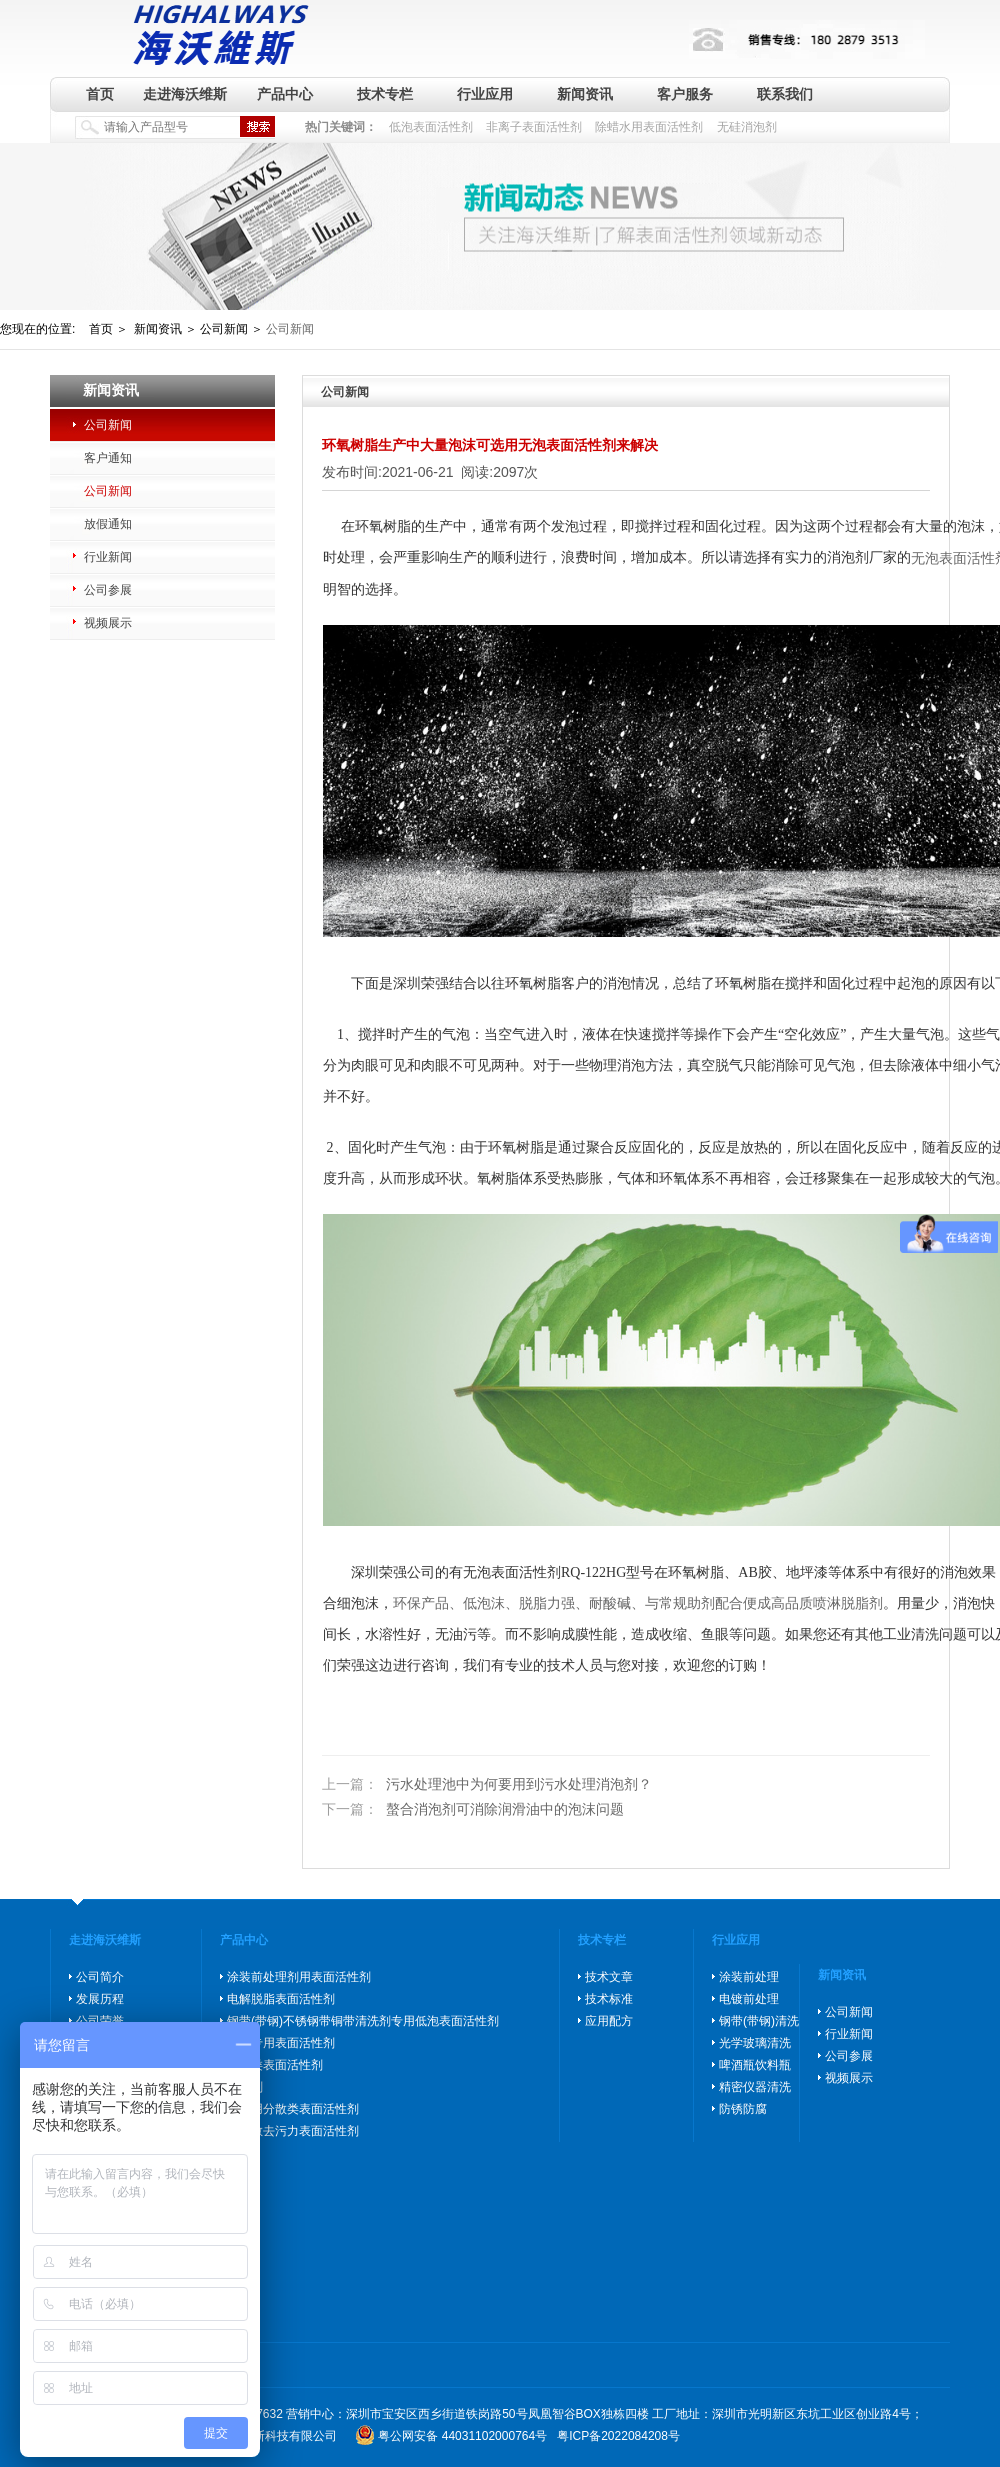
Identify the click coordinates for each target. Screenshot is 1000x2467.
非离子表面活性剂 (534, 127)
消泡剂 (245, 2087)
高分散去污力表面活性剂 (293, 2131)
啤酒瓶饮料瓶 (755, 2065)
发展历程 (100, 1999)
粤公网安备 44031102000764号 (462, 2436)
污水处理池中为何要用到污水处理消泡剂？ (487, 1784)
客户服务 (685, 94)
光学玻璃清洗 (755, 2043)
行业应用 (485, 94)
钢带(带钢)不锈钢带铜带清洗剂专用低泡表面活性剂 (363, 2021)
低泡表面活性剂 (431, 127)
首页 (100, 94)
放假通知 (108, 524)
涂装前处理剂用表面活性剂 (299, 1977)
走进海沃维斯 (185, 94)
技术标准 (609, 1999)
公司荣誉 (100, 2021)
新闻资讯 (585, 94)
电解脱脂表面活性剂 (281, 1999)
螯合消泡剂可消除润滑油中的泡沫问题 (473, 1810)
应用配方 (609, 2021)
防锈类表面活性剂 (275, 2065)
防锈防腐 (743, 2109)
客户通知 (108, 458)
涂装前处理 (749, 1977)
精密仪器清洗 (755, 2087)
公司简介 (100, 1977)
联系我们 (785, 94)
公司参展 (108, 590)
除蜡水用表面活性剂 (649, 127)
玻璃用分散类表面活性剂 (293, 2109)
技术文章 (609, 1977)
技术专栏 (385, 94)
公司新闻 (108, 425)
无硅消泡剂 (747, 127)
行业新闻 (108, 557)
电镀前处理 (749, 1999)
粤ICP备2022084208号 (618, 2436)
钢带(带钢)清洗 (759, 2021)
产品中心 (285, 94)
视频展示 (108, 623)
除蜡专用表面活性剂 (281, 2043)
